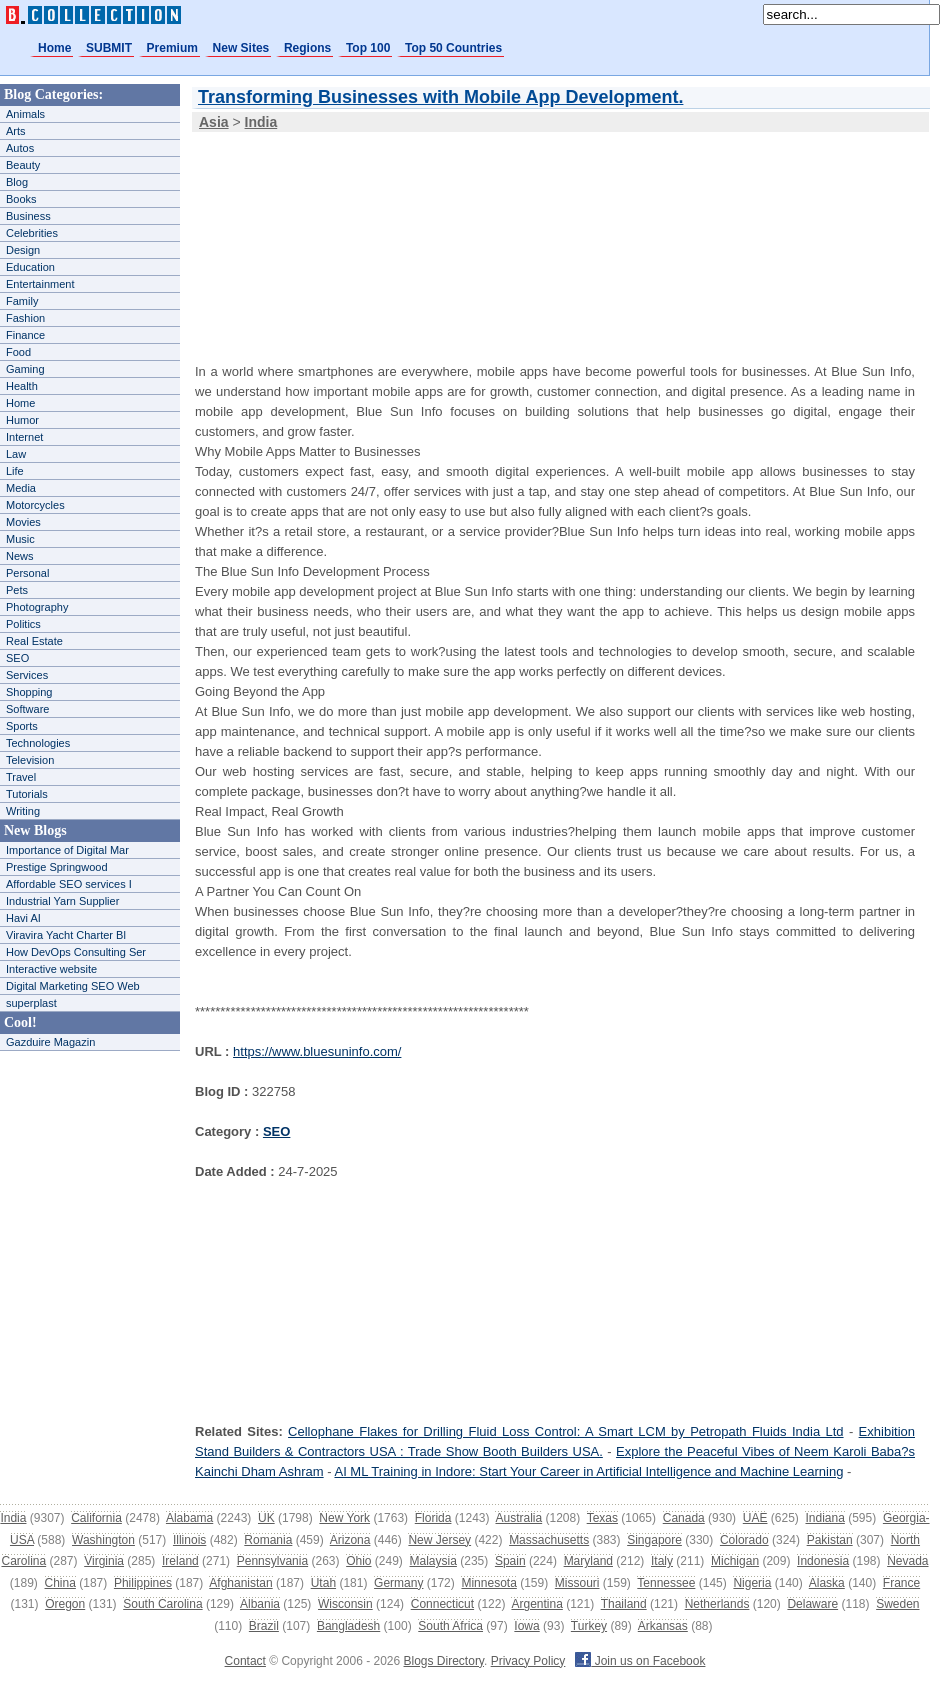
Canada (684, 1518)
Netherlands (717, 1604)
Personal (27, 573)
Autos (20, 148)
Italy (662, 1561)
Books (21, 199)
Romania (268, 1540)
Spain (510, 1561)
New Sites (241, 48)
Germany (398, 1583)
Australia (518, 1518)
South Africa (450, 1626)
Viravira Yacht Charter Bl (66, 935)
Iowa (526, 1626)
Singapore (654, 1540)
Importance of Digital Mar (67, 850)
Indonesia (823, 1561)
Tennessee (666, 1583)
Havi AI (23, 918)
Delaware (812, 1604)
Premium (172, 48)
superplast (31, 1003)
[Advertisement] (296, 234)
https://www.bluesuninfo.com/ (317, 1051)
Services (27, 675)
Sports (22, 726)
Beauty (23, 165)
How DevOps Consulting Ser (76, 952)
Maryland (588, 1561)
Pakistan (830, 1540)
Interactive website (51, 969)
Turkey (589, 1626)
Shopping (29, 692)
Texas (602, 1518)
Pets (17, 590)
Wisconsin (345, 1604)
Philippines (143, 1583)
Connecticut (442, 1604)
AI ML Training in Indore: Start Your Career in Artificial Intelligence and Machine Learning (588, 1471)
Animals (25, 114)
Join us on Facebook (640, 1661)
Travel (21, 777)
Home (54, 48)
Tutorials (27, 794)
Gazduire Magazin (50, 1042)
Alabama (189, 1518)
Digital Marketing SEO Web (73, 986)
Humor (22, 420)
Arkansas (663, 1626)
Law (16, 454)
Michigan (735, 1561)
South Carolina (162, 1604)
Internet (24, 437)
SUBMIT (109, 48)
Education (30, 267)
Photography (37, 607)
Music (20, 539)
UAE (755, 1518)
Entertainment (40, 284)
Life (15, 471)
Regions (307, 48)
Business (28, 216)
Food (18, 352)
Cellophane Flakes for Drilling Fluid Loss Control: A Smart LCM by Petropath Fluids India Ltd (565, 1431)
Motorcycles (35, 505)
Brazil (264, 1626)
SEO (17, 658)
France (901, 1583)
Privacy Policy (528, 1661)
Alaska (827, 1583)
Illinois (189, 1540)
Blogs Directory (444, 1661)
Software (27, 709)
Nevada (907, 1561)
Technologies (38, 743)
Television (30, 760)
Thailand (624, 1604)
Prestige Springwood (57, 867)
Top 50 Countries (453, 48)
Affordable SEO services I (69, 884)
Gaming (25, 369)
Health (22, 386)
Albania (260, 1604)
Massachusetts (549, 1540)
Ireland (180, 1561)
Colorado (744, 1540)
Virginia (104, 1561)
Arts (16, 131)
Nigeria (752, 1583)
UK (266, 1518)
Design (23, 250)
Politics (23, 624)
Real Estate (34, 641)
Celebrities (32, 233)
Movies (23, 522)
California (96, 1518)
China (60, 1583)
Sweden (897, 1604)
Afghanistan (240, 1583)
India (13, 1518)
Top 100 (368, 48)
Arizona (350, 1540)
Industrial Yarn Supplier (62, 901)
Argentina (536, 1604)
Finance (25, 335)
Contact (245, 1661)
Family (22, 301)
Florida (433, 1518)
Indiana (824, 1518)
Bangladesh (348, 1626)
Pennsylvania (272, 1561)
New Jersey (439, 1540)
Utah (323, 1583)
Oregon (65, 1604)
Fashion (25, 318)
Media (21, 488)
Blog (17, 182)
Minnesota (488, 1583)
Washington (103, 1540)
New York (344, 1518)
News (20, 556)
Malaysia (433, 1561)
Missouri (577, 1583)
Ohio (358, 1561)
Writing (23, 811)
